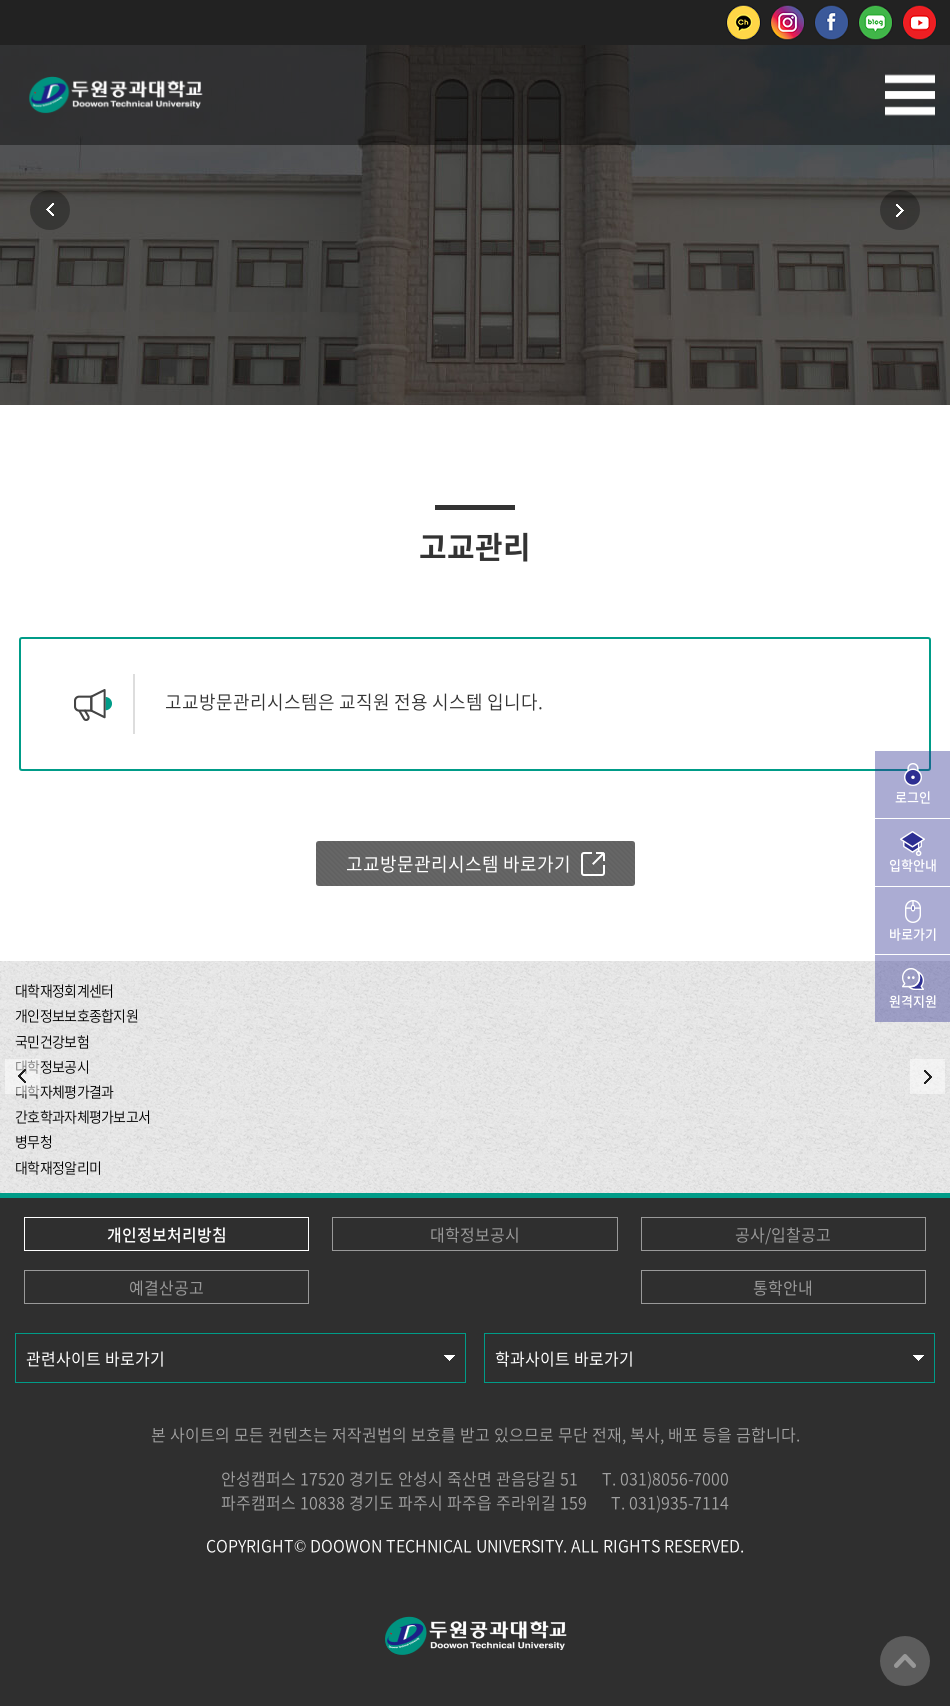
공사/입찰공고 (783, 1234)
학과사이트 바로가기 (564, 1358)
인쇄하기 (415, 300)
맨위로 (905, 1661)
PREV (22, 1076)
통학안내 (783, 1287)
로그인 (913, 796)
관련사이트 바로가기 (95, 1358)
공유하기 (535, 300)
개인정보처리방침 (167, 1234)
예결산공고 (166, 1287)
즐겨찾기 (475, 300)
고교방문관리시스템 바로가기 (458, 863)
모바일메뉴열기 (910, 95)
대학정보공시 (475, 1234)
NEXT (927, 1076)
